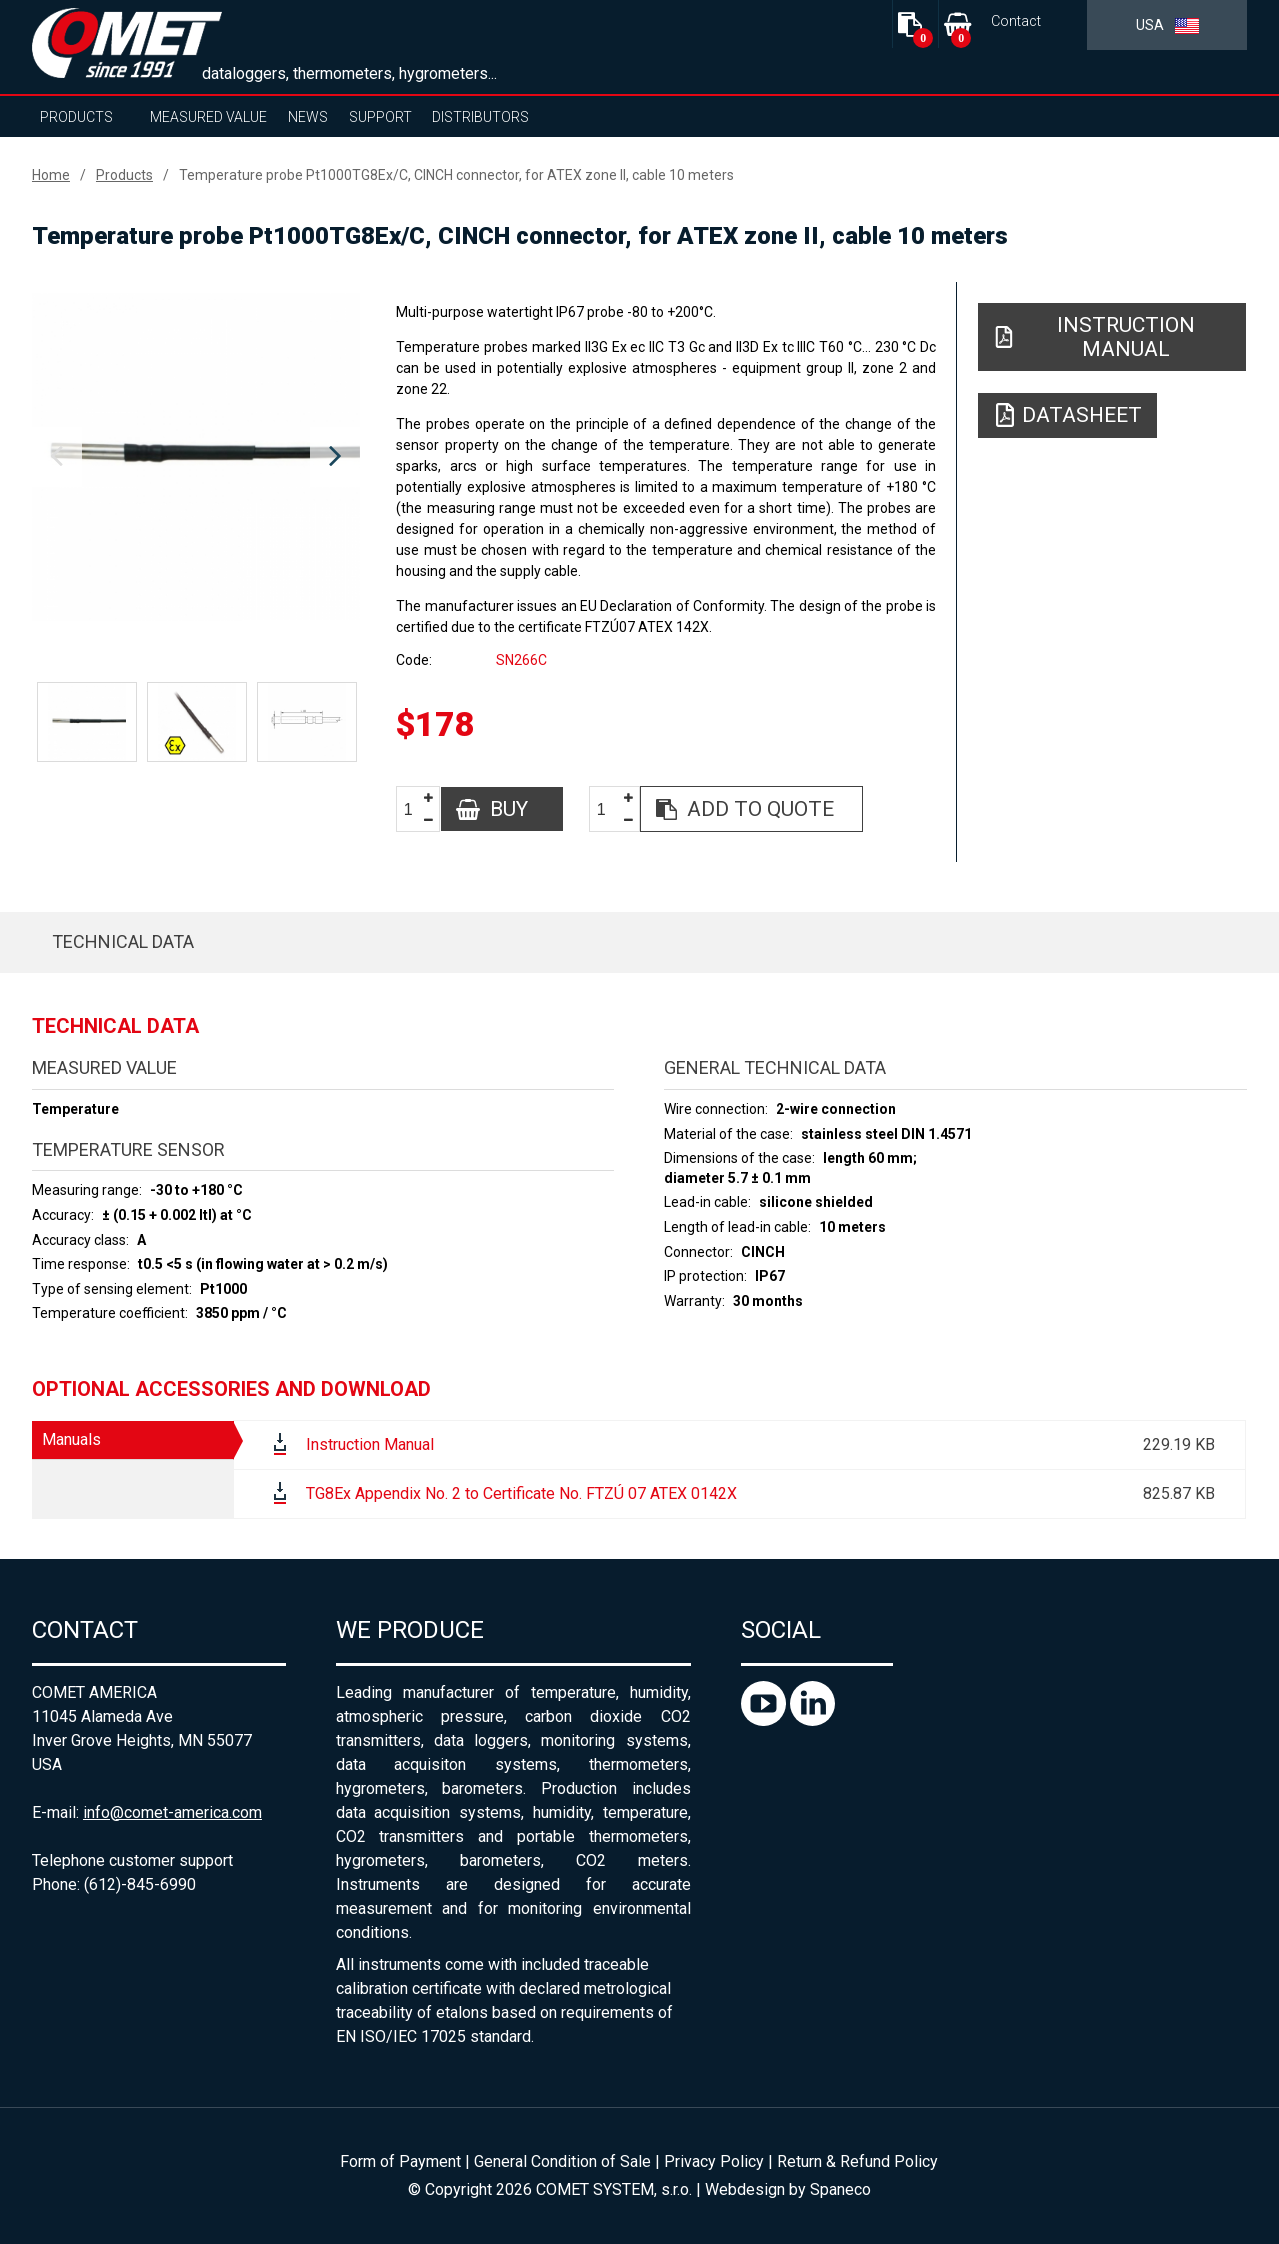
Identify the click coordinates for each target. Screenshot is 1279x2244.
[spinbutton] (416, 809)
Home (51, 175)
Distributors (480, 117)
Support (380, 117)
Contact (1016, 21)
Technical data (123, 941)
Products (76, 117)
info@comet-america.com (172, 1812)
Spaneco (840, 2189)
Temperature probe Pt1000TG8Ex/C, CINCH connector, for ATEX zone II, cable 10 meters (456, 175)
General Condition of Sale (562, 2161)
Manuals (71, 1439)
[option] (196, 457)
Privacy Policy (714, 2161)
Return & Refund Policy (857, 2161)
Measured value (208, 117)
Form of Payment (400, 2161)
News (308, 117)
